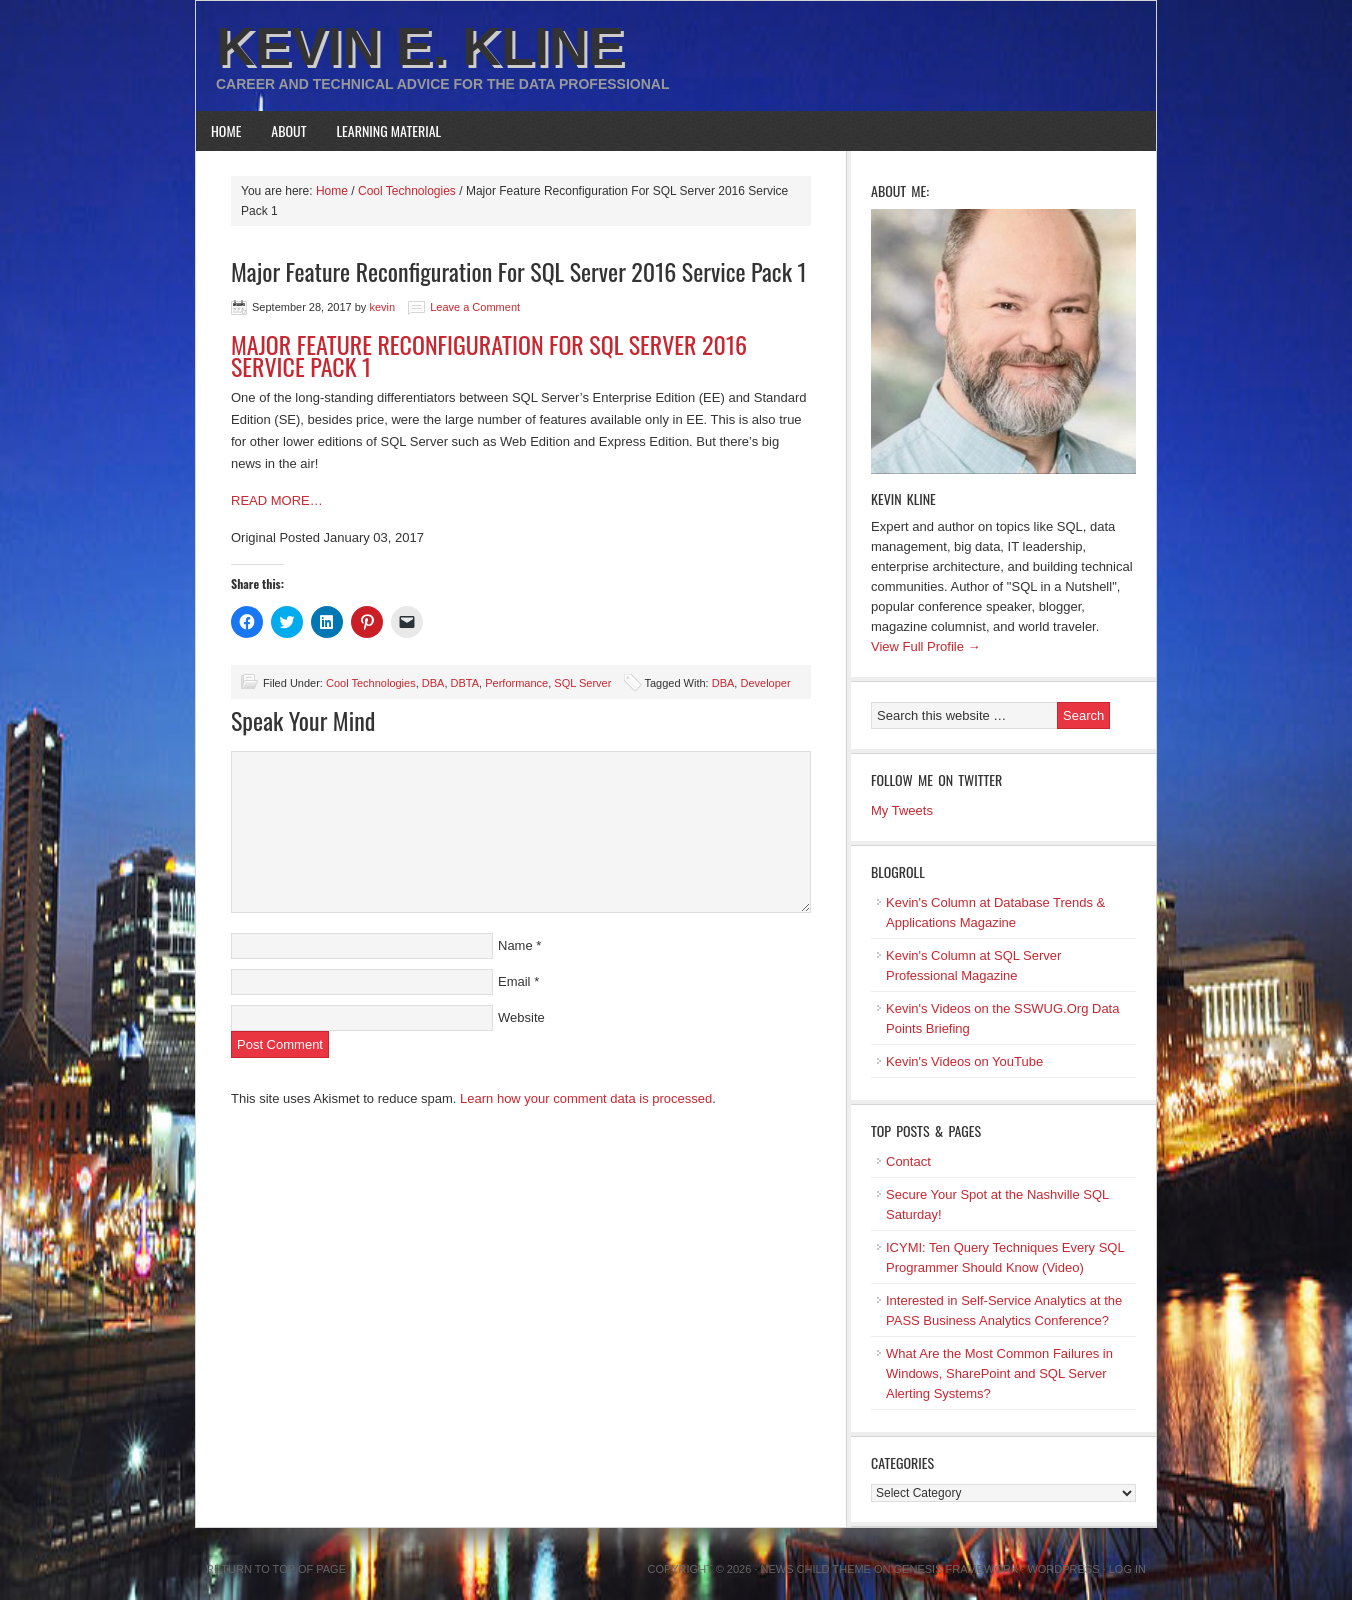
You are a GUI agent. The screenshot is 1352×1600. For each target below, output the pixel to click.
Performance (516, 683)
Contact (908, 1161)
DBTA (465, 683)
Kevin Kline (903, 498)
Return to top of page (276, 1569)
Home (226, 130)
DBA (433, 683)
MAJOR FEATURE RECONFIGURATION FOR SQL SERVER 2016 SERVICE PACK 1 (489, 355)
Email (514, 981)
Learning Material (389, 130)
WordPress (1063, 1569)
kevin (382, 307)
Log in (1127, 1569)
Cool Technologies (371, 683)
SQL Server (582, 683)
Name (515, 945)
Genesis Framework (956, 1569)
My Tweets (902, 810)
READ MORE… (277, 500)
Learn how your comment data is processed (586, 1098)
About (288, 130)
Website (521, 1017)
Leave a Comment (475, 307)
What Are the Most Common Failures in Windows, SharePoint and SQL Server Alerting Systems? (999, 1373)
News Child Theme (816, 1569)
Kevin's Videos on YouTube (964, 1061)
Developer (765, 683)
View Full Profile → (926, 646)
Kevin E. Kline (420, 46)
